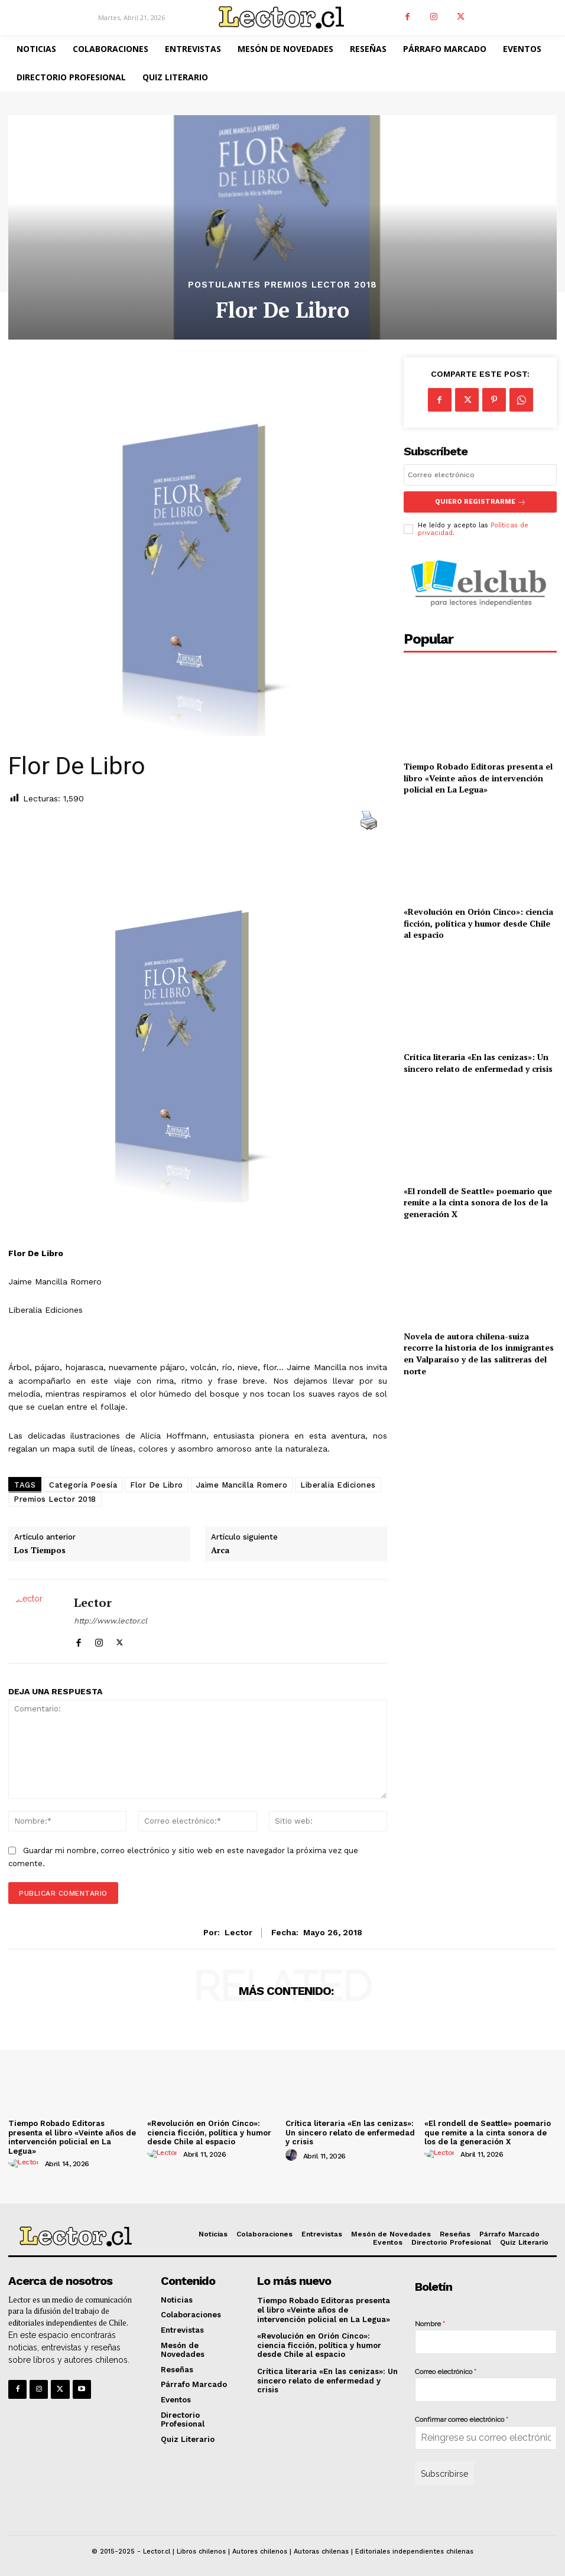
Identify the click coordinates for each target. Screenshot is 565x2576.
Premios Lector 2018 (55, 1499)
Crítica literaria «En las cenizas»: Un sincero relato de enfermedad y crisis (478, 1062)
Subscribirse (444, 2474)
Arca (220, 1550)
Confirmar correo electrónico (461, 2420)
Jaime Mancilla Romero (242, 1485)
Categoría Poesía (83, 1485)
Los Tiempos (40, 1550)
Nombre (430, 2324)
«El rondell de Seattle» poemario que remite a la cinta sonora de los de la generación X (478, 1202)
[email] (480, 474)
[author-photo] (25, 2163)
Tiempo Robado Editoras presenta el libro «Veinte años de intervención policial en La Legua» (478, 778)
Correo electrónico (445, 2372)
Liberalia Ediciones (338, 1485)
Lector (93, 1603)
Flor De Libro (156, 1485)
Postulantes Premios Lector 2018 (282, 285)
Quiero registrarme (480, 501)
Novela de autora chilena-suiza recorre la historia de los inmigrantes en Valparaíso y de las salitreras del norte (479, 1353)
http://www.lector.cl (110, 1620)
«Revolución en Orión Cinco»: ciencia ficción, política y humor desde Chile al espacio (478, 923)
